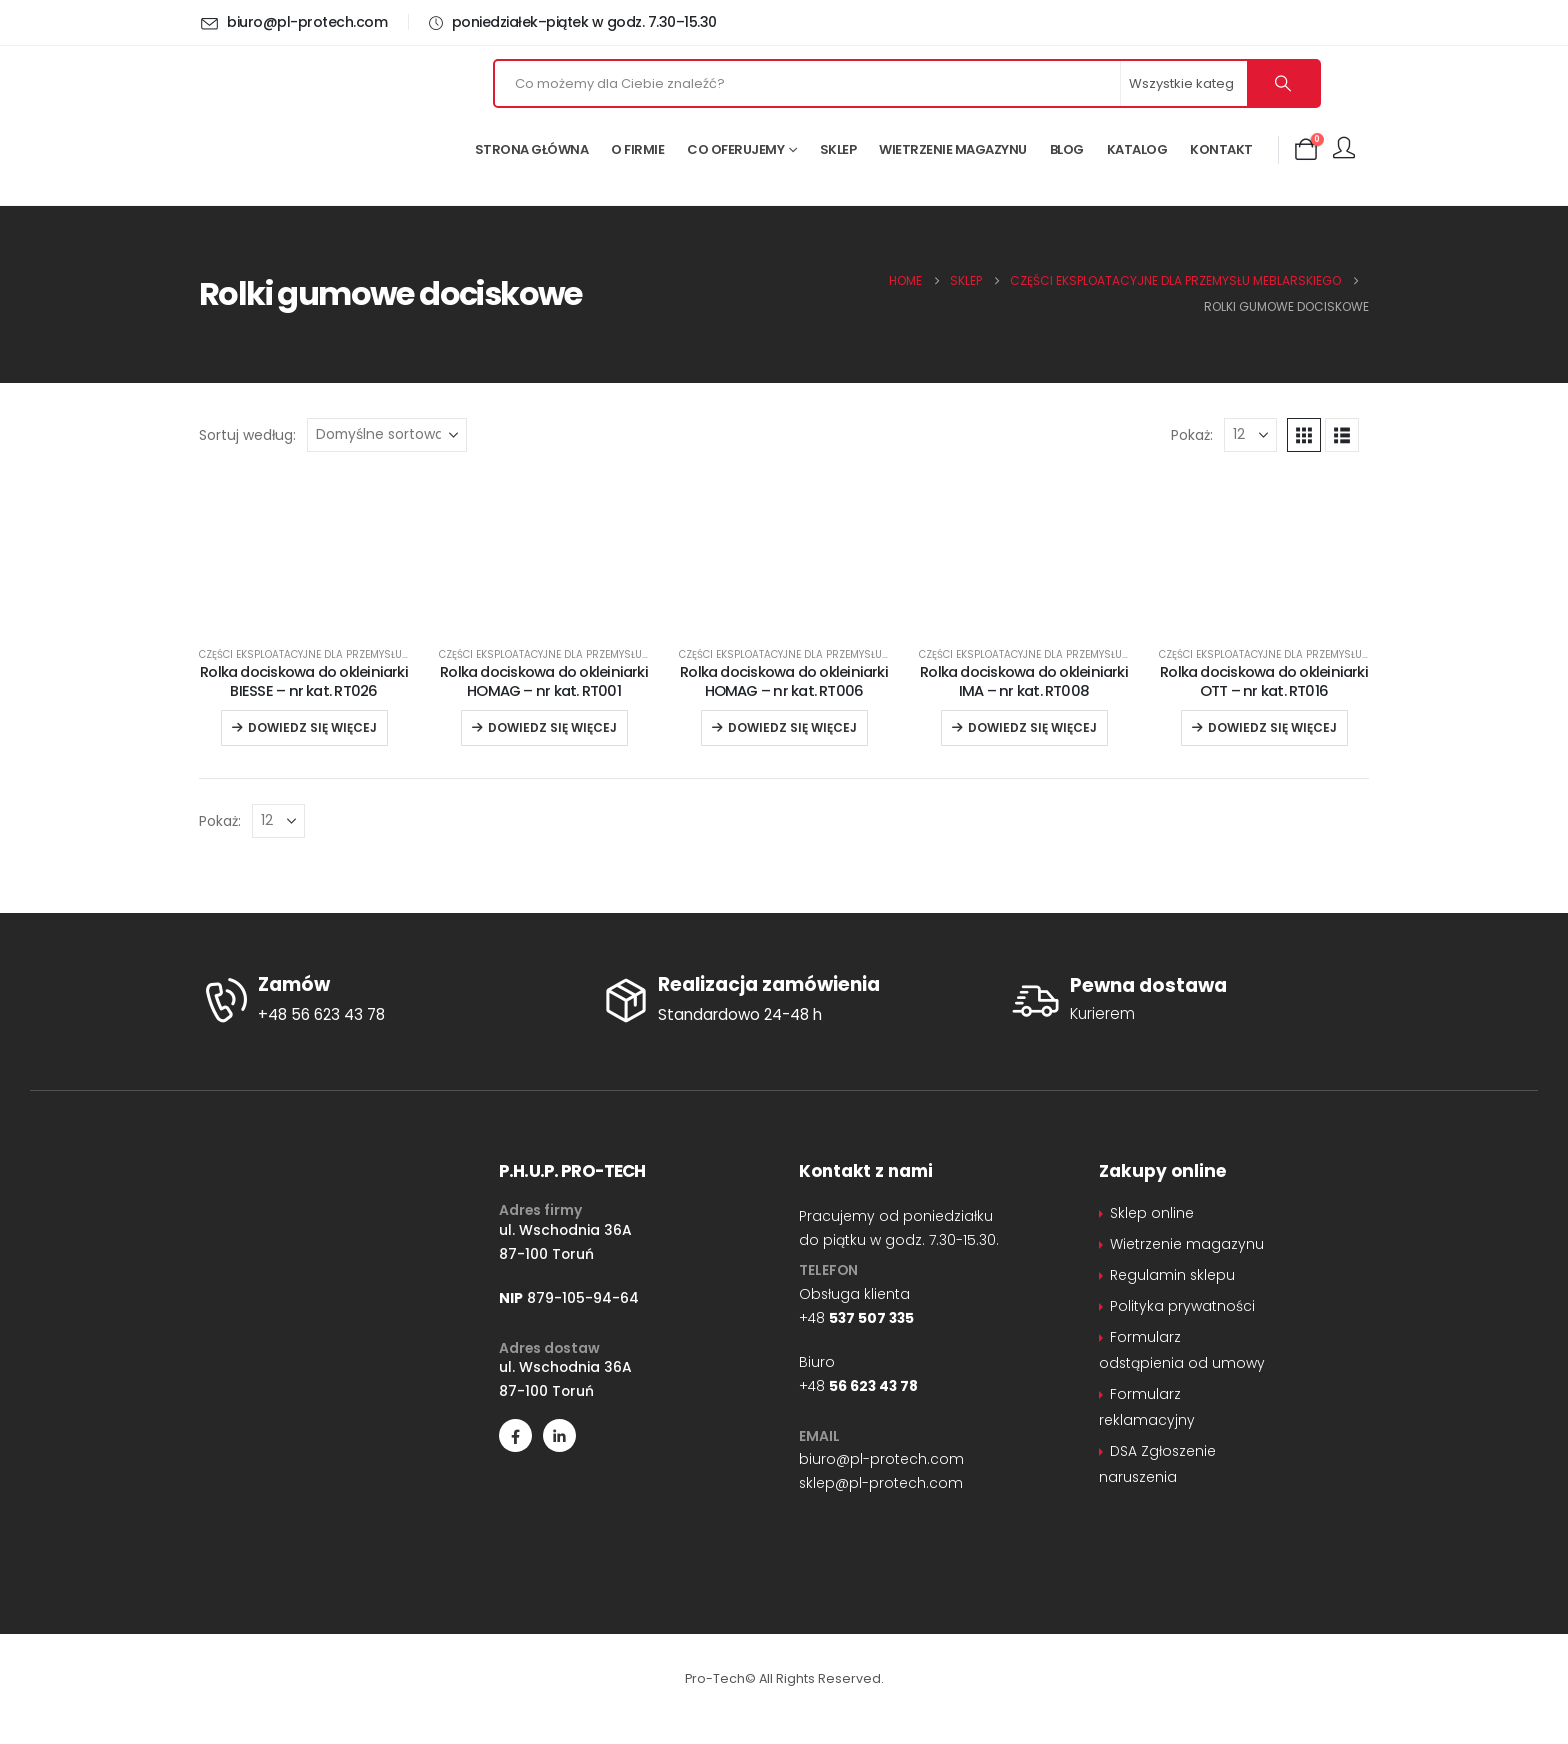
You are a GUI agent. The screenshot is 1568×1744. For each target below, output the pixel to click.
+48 (856, 1318)
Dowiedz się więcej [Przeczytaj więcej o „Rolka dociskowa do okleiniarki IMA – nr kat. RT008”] (1032, 727)
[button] (1304, 435)
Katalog (1137, 149)
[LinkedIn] (559, 1435)
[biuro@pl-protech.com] (296, 22)
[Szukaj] (1283, 83)
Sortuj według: (247, 435)
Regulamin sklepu (1172, 1275)
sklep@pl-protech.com (881, 1483)
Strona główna (532, 149)
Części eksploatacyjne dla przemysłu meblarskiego (339, 654)
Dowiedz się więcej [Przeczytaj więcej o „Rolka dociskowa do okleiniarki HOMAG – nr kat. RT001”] (552, 727)
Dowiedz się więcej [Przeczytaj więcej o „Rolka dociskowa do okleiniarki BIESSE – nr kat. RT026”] (312, 727)
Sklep (838, 149)
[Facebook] (515, 1435)
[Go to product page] (304, 616)
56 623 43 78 (873, 1386)
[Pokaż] (1250, 435)
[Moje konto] (1344, 149)
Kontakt (1221, 149)
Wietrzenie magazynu (953, 149)
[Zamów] (384, 1001)
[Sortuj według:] (387, 435)
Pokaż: (1192, 435)
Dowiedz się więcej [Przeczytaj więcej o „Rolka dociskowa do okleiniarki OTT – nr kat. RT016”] (1272, 727)
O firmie (637, 149)
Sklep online (1152, 1213)
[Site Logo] (314, 125)
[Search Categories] (1185, 83)
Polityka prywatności (1182, 1306)
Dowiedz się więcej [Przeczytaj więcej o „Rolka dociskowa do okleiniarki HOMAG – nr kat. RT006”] (792, 727)
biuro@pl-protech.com (881, 1459)
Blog (1067, 149)
